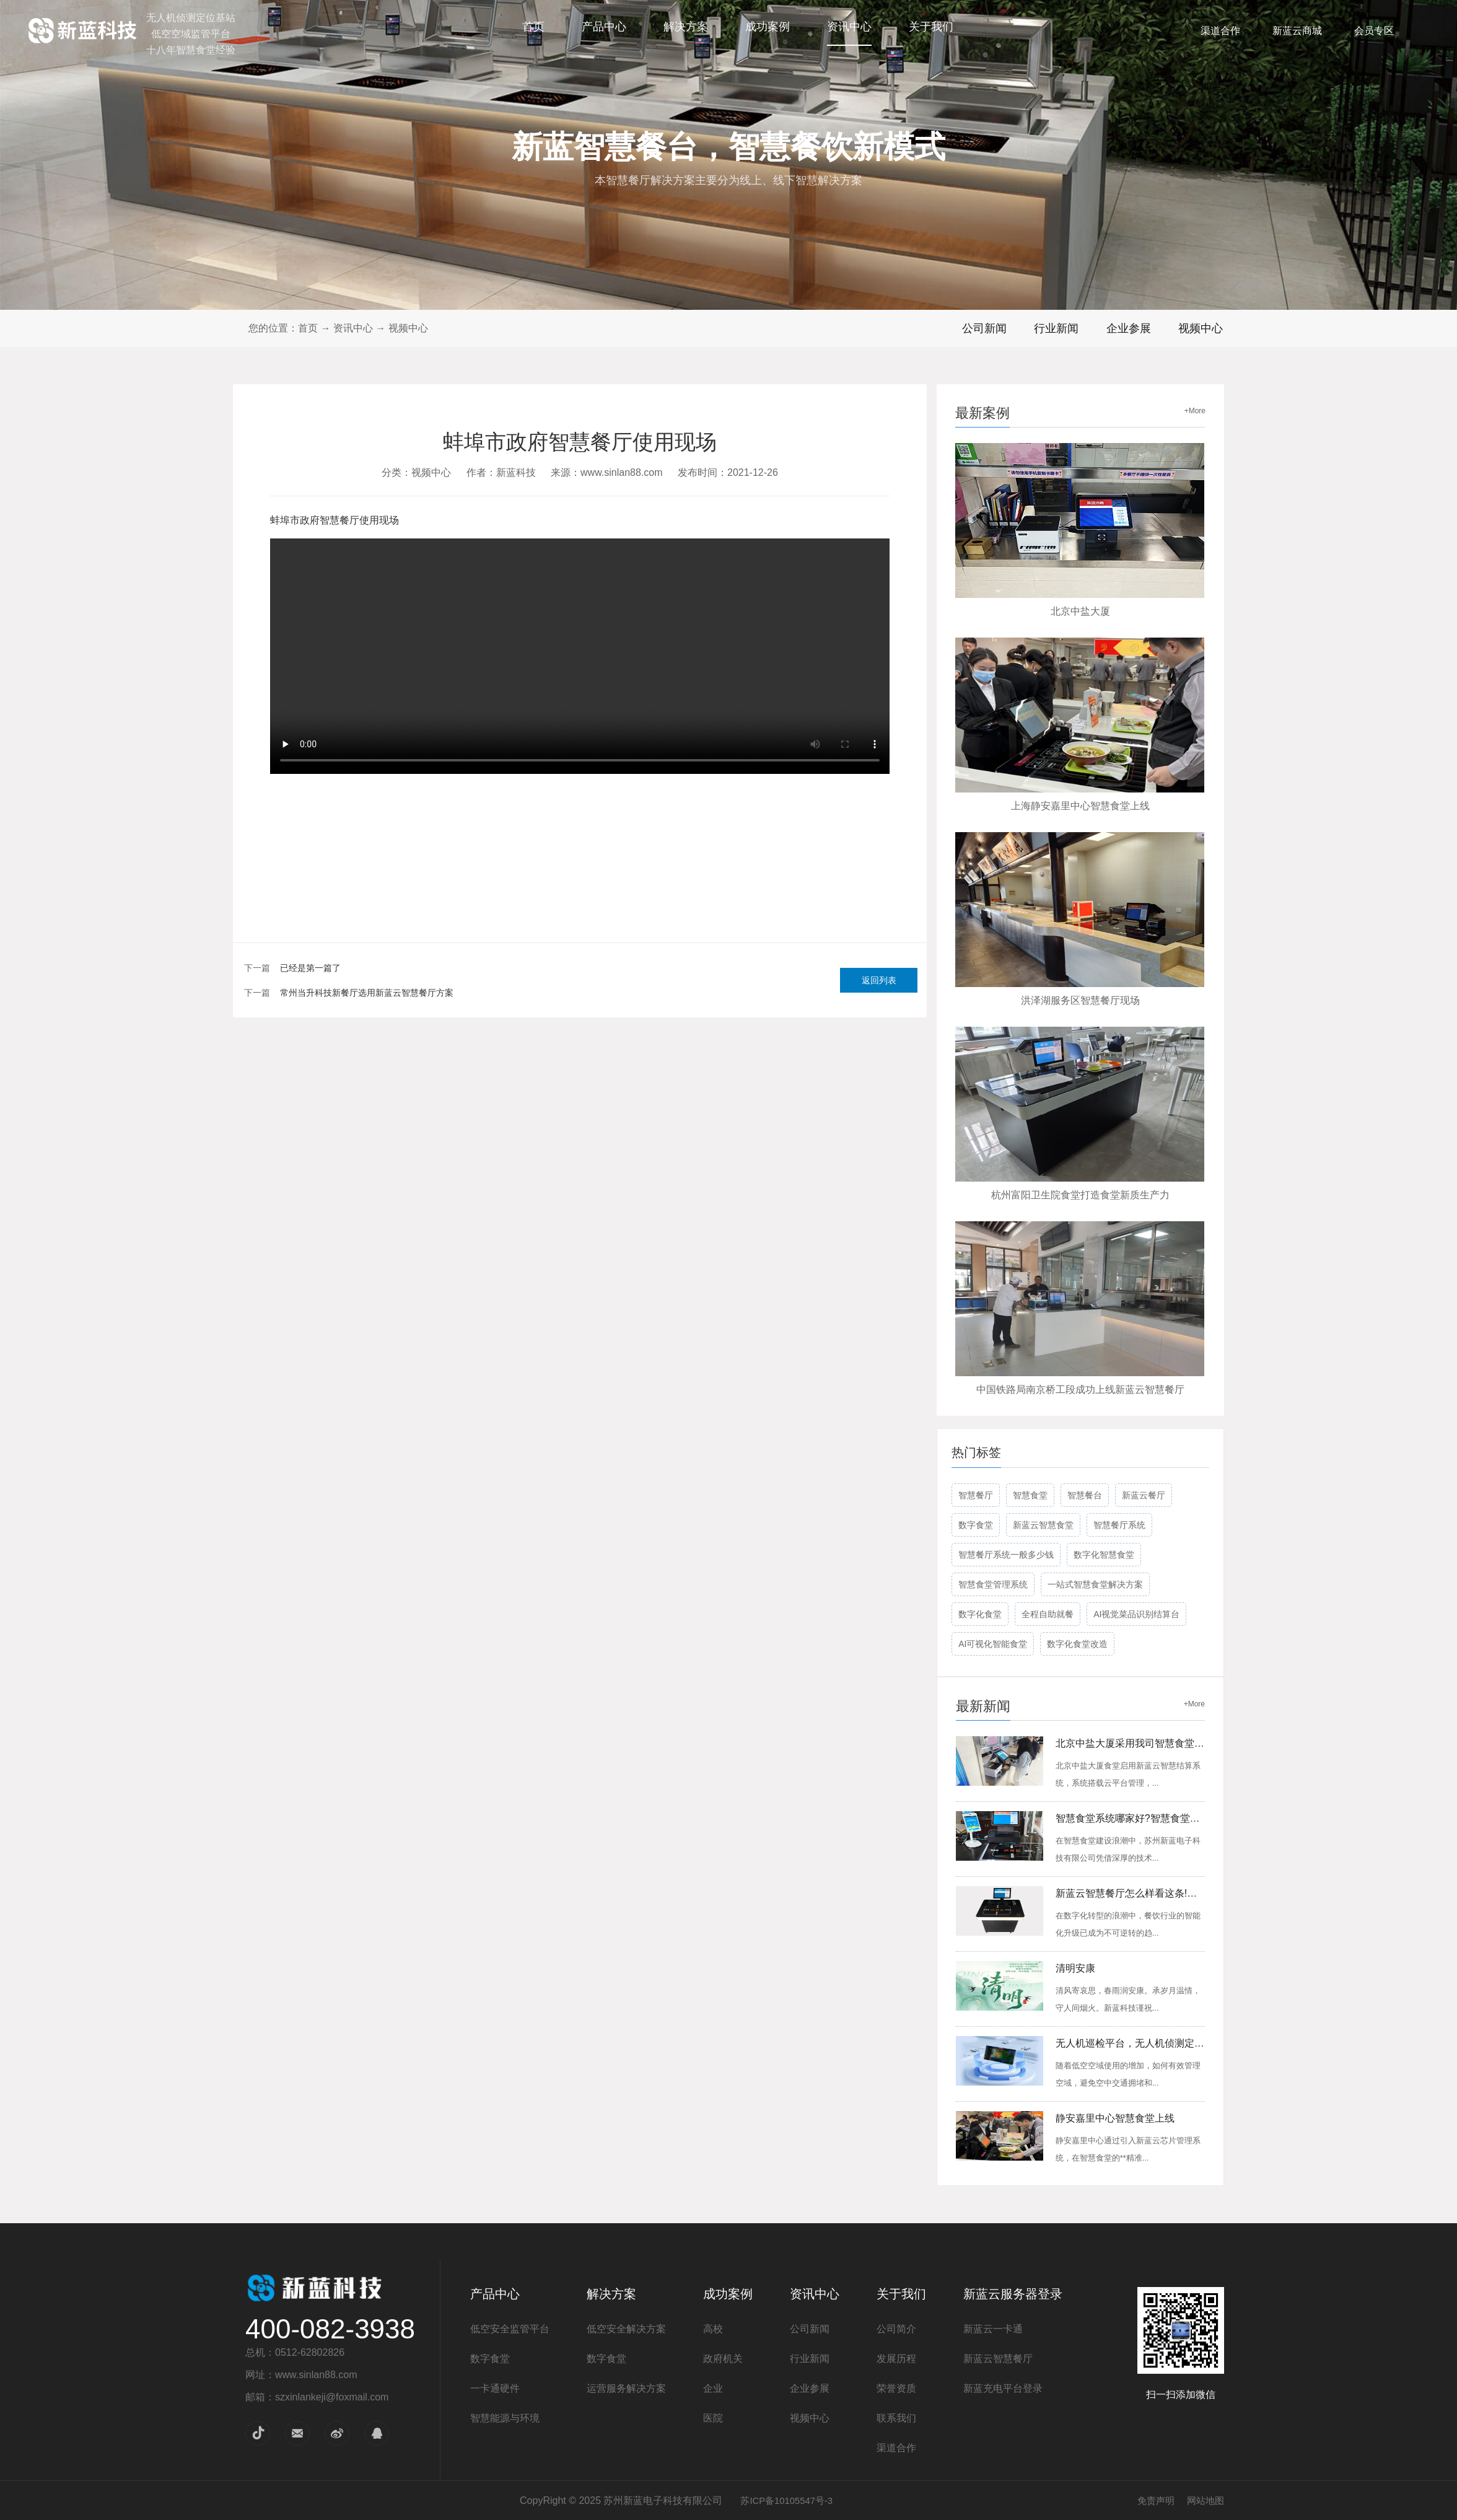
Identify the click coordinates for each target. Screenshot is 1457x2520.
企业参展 (1126, 328)
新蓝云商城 (1294, 30)
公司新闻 (975, 328)
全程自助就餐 (1048, 1614)
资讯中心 (849, 31)
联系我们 (896, 2418)
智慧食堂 (1030, 1495)
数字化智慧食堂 (1104, 1555)
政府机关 (723, 2358)
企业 (713, 2388)
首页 (533, 31)
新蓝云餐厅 (1143, 1495)
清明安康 (1075, 1968)
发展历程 (896, 2358)
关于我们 (931, 31)
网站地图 (1205, 2500)
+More (1194, 410)
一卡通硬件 (495, 2388)
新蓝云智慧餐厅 (998, 2358)
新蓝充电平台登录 (1003, 2388)
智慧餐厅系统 (1119, 1525)
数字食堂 (975, 1525)
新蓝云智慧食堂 (1043, 1525)
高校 (713, 2329)
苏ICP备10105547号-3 (786, 2500)
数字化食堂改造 (1077, 1644)
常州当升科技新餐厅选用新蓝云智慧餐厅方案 (366, 993)
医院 (713, 2418)
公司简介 (896, 2329)
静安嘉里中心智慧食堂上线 (1115, 2118)
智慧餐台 (1084, 1495)
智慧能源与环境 (505, 2418)
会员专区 (1371, 30)
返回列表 (879, 980)
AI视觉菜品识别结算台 (1136, 1614)
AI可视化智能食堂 (992, 1644)
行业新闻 (1050, 328)
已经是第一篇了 (310, 968)
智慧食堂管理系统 (993, 1584)
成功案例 (767, 31)
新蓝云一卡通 (993, 2329)
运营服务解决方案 (626, 2388)
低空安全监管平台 (509, 2329)
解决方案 (685, 31)
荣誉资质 (896, 2388)
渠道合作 (1218, 30)
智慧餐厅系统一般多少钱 (1006, 1555)
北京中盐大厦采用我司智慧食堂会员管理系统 (1155, 1743)
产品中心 (604, 31)
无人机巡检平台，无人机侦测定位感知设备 (1150, 2043)
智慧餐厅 (975, 1495)
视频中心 (408, 328)
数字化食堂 (980, 1614)
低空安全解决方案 (626, 2329)
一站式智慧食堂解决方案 (1095, 1584)
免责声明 (1156, 2500)
